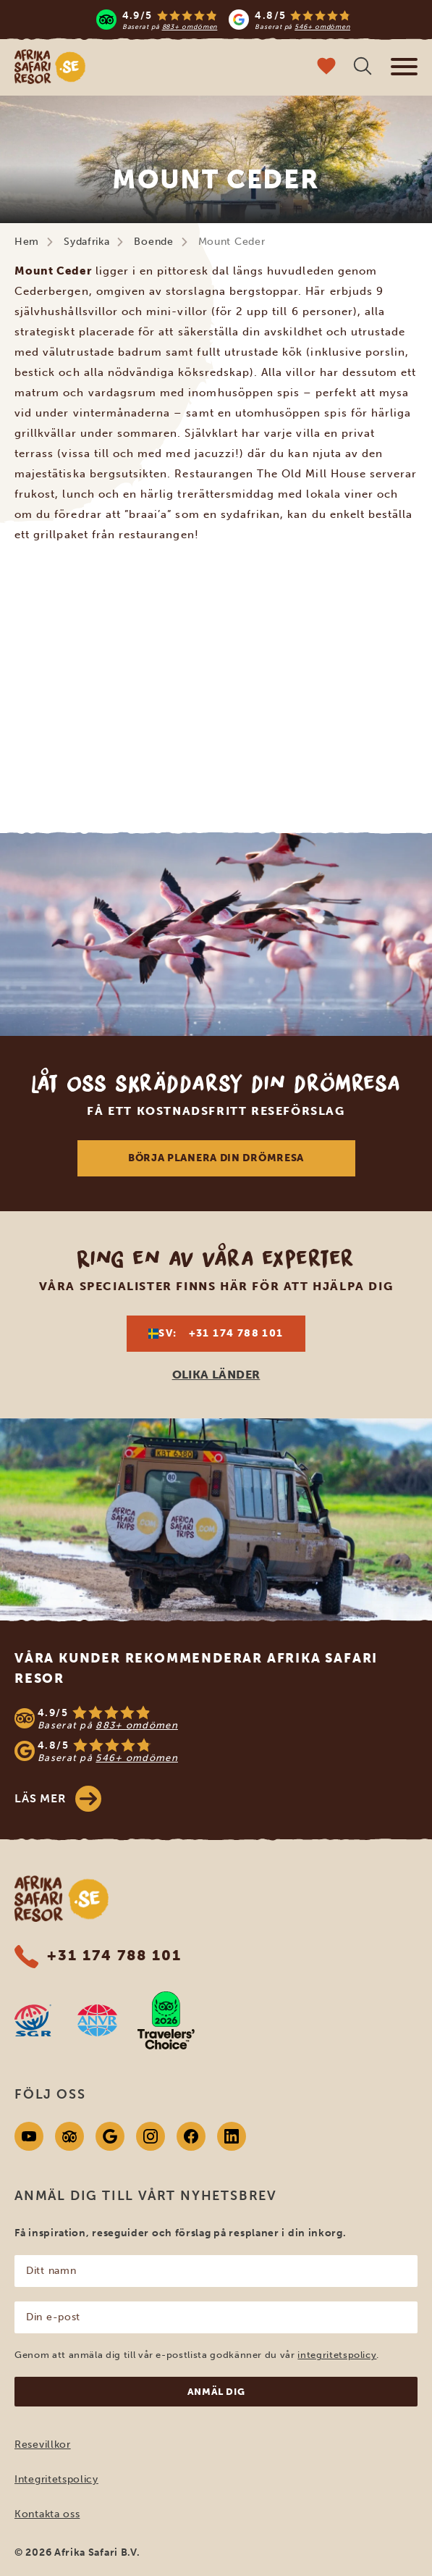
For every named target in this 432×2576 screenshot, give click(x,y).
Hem (26, 241)
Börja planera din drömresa (216, 1158)
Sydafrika (86, 241)
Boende (153, 241)
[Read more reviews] (223, 19)
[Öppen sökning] (362, 67)
